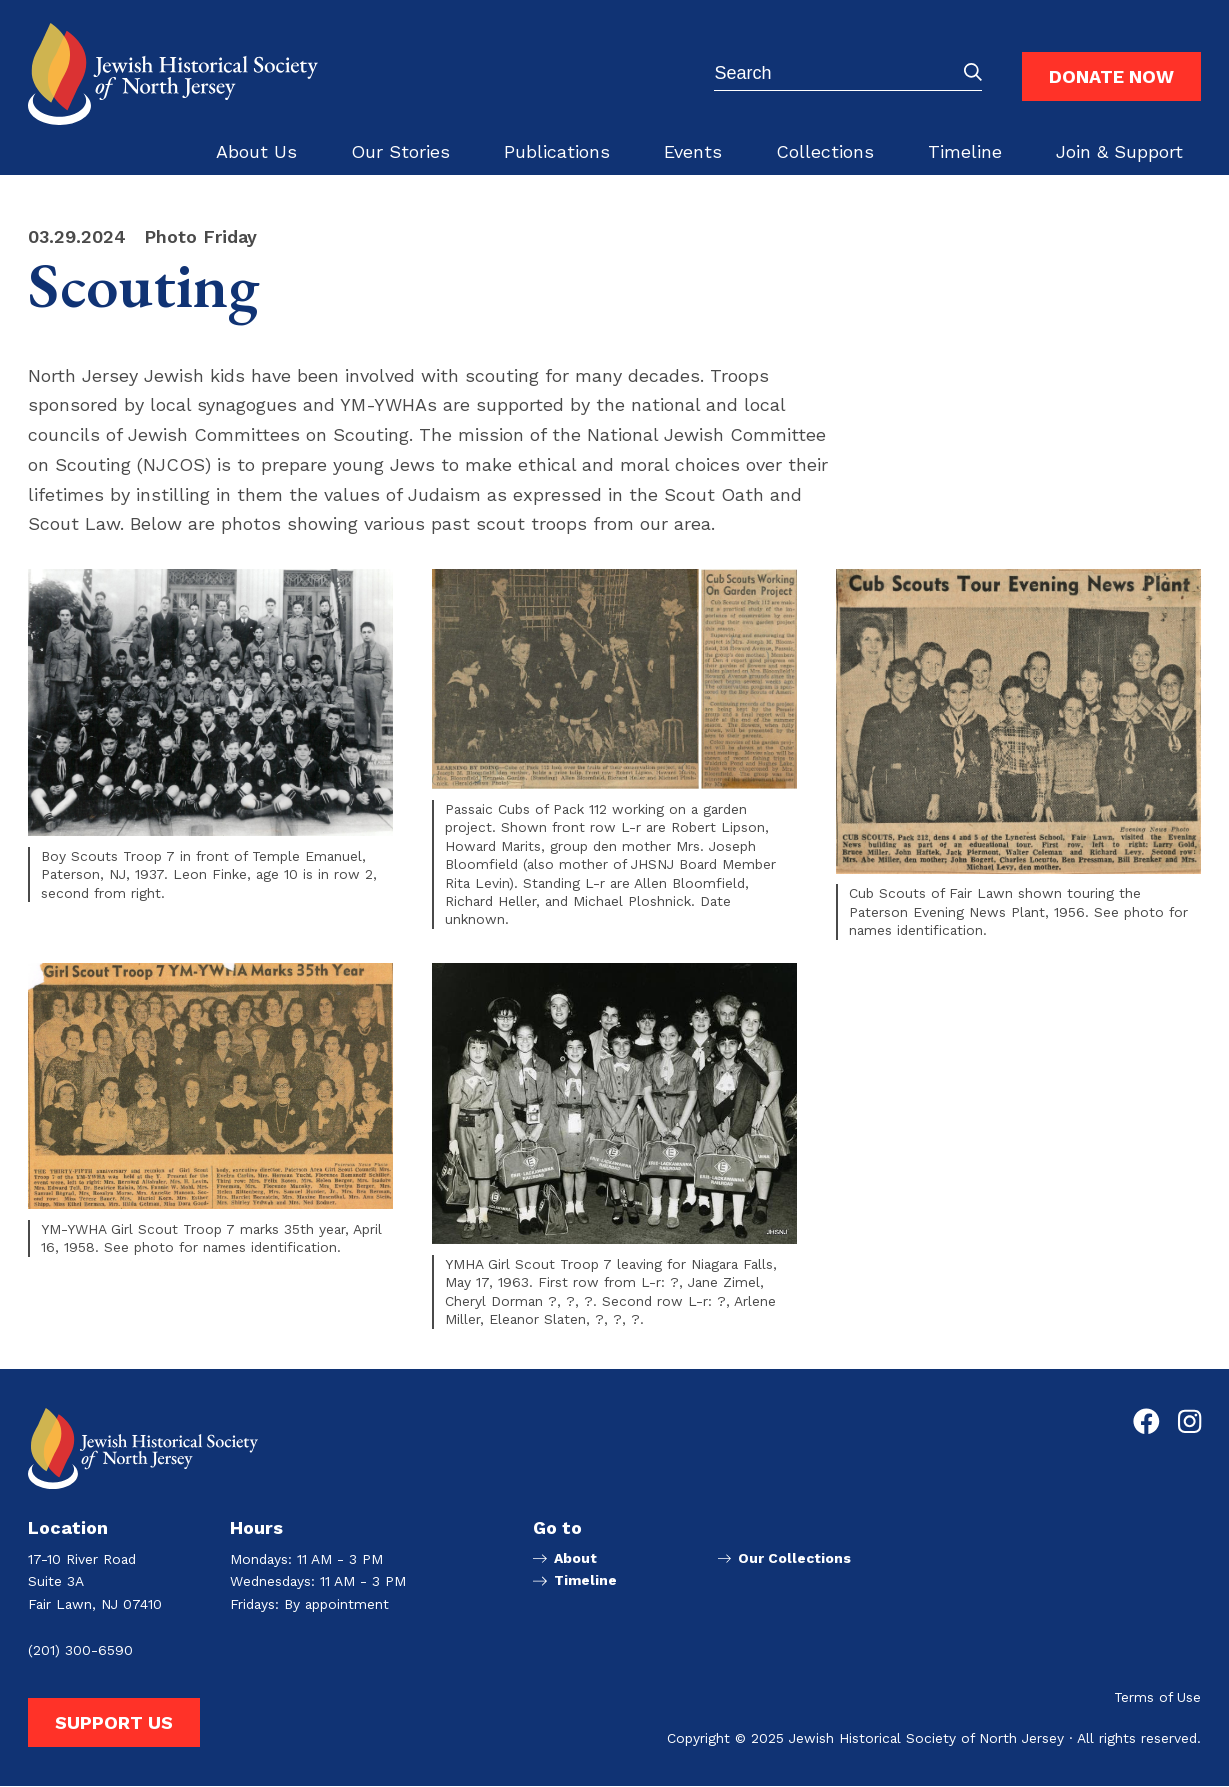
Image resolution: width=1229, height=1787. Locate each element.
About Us (256, 151)
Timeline (965, 151)
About (575, 1559)
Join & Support (1119, 151)
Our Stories (400, 151)
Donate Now (1111, 76)
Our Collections (795, 1559)
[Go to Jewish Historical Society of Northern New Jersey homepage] (173, 74)
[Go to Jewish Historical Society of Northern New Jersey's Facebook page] (1146, 1422)
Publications (557, 151)
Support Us (114, 1722)
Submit (973, 72)
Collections (825, 151)
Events (693, 151)
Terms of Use (1157, 1698)
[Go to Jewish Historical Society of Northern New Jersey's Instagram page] (1189, 1422)
